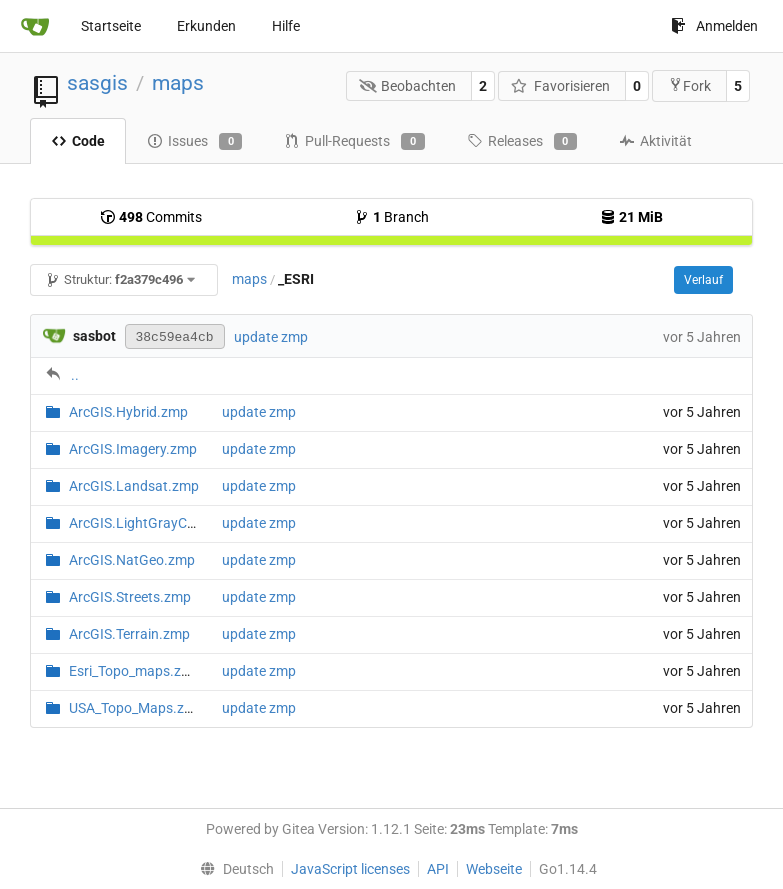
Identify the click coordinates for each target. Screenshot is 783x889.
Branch (391, 217)
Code (78, 141)
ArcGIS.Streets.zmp (130, 597)
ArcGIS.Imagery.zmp (133, 449)
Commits (151, 217)
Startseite (111, 26)
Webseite (494, 869)
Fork (689, 85)
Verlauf (703, 280)
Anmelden (714, 26)
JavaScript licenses (350, 869)
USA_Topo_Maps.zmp (136, 708)
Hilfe (286, 26)
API (438, 869)
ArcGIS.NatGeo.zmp (132, 560)
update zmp (271, 337)
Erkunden (206, 26)
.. (75, 375)
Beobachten (408, 86)
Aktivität (655, 141)
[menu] (232, 869)
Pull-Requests (354, 142)
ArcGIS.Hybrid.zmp (128, 412)
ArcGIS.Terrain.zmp (129, 634)
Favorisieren (560, 86)
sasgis (97, 83)
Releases (522, 142)
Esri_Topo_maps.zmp (135, 671)
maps (178, 83)
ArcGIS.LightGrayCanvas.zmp (162, 523)
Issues (194, 142)
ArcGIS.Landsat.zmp (134, 486)
